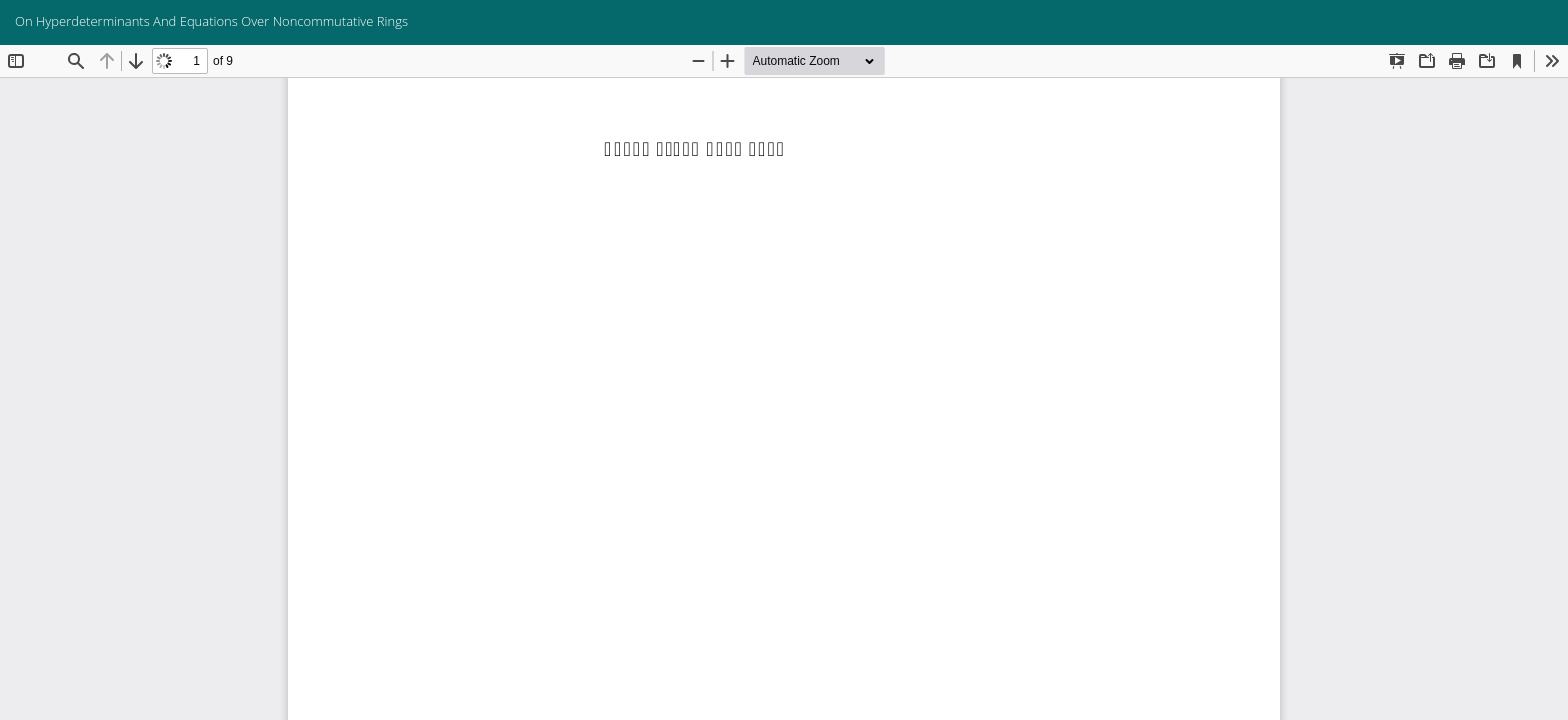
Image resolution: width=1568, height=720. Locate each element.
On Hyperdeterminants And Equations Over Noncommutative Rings (211, 21)
